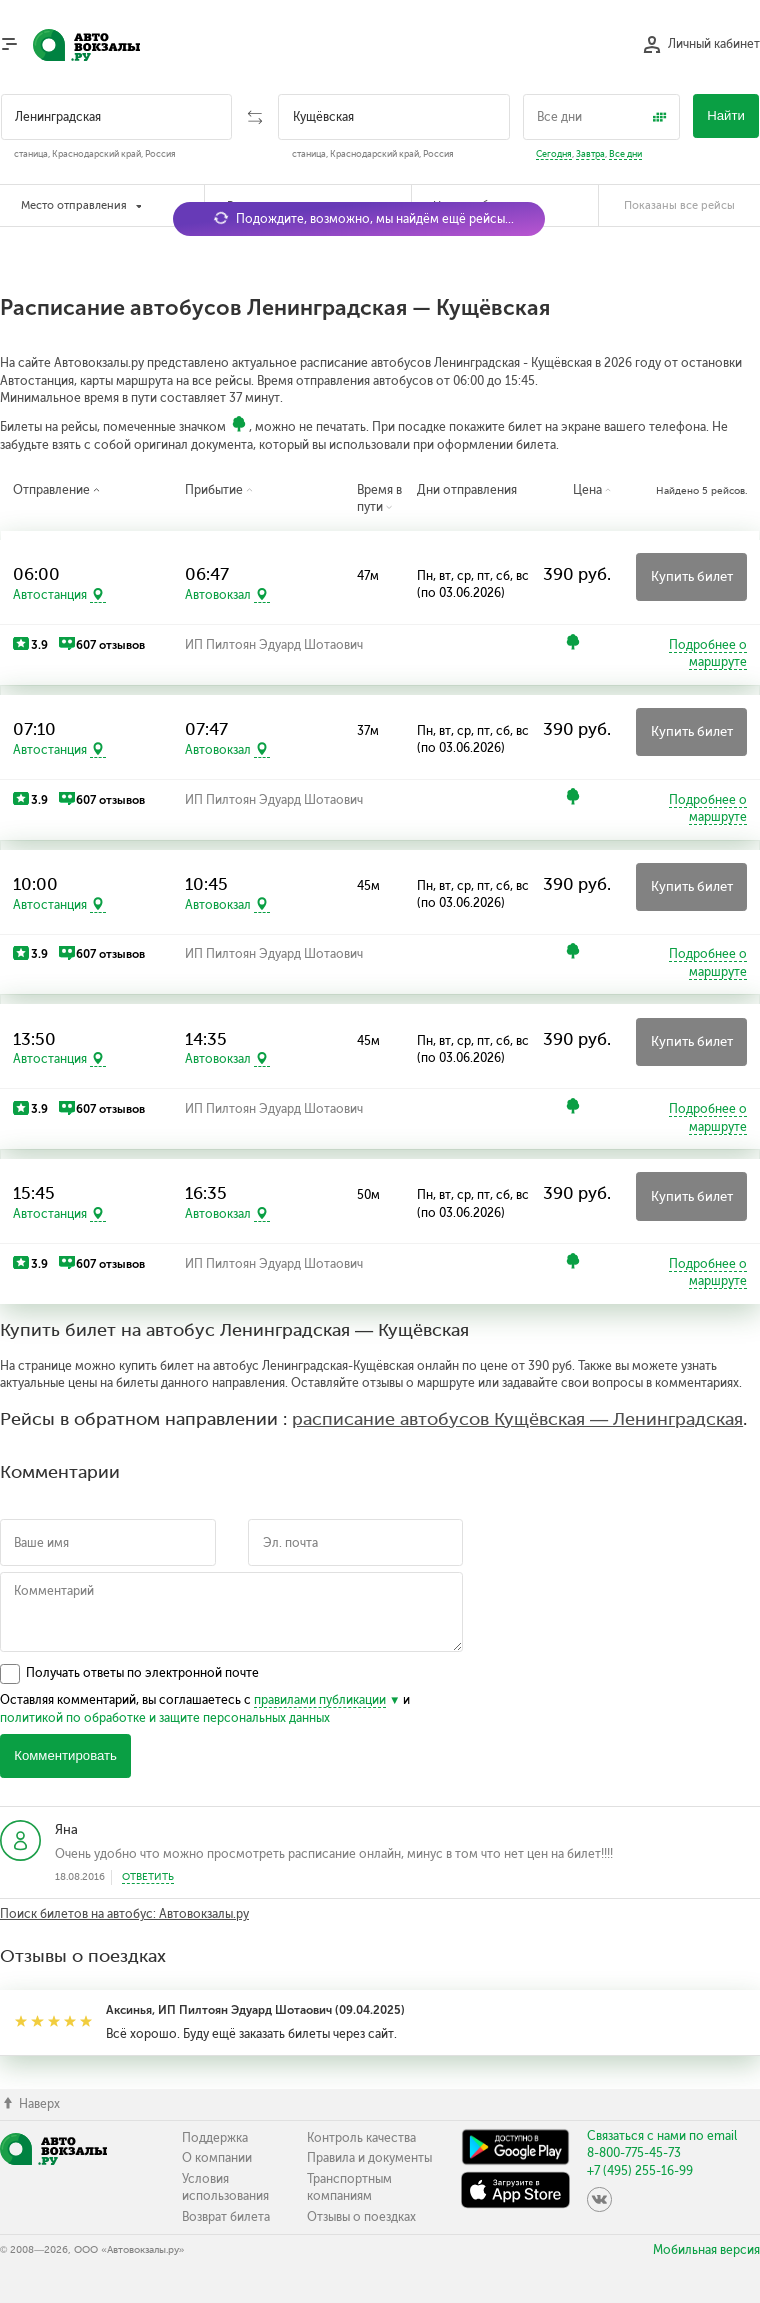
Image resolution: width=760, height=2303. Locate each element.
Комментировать (65, 1755)
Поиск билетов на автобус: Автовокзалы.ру (124, 1914)
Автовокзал (218, 595)
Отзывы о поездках (361, 2217)
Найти (726, 115)
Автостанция (50, 595)
